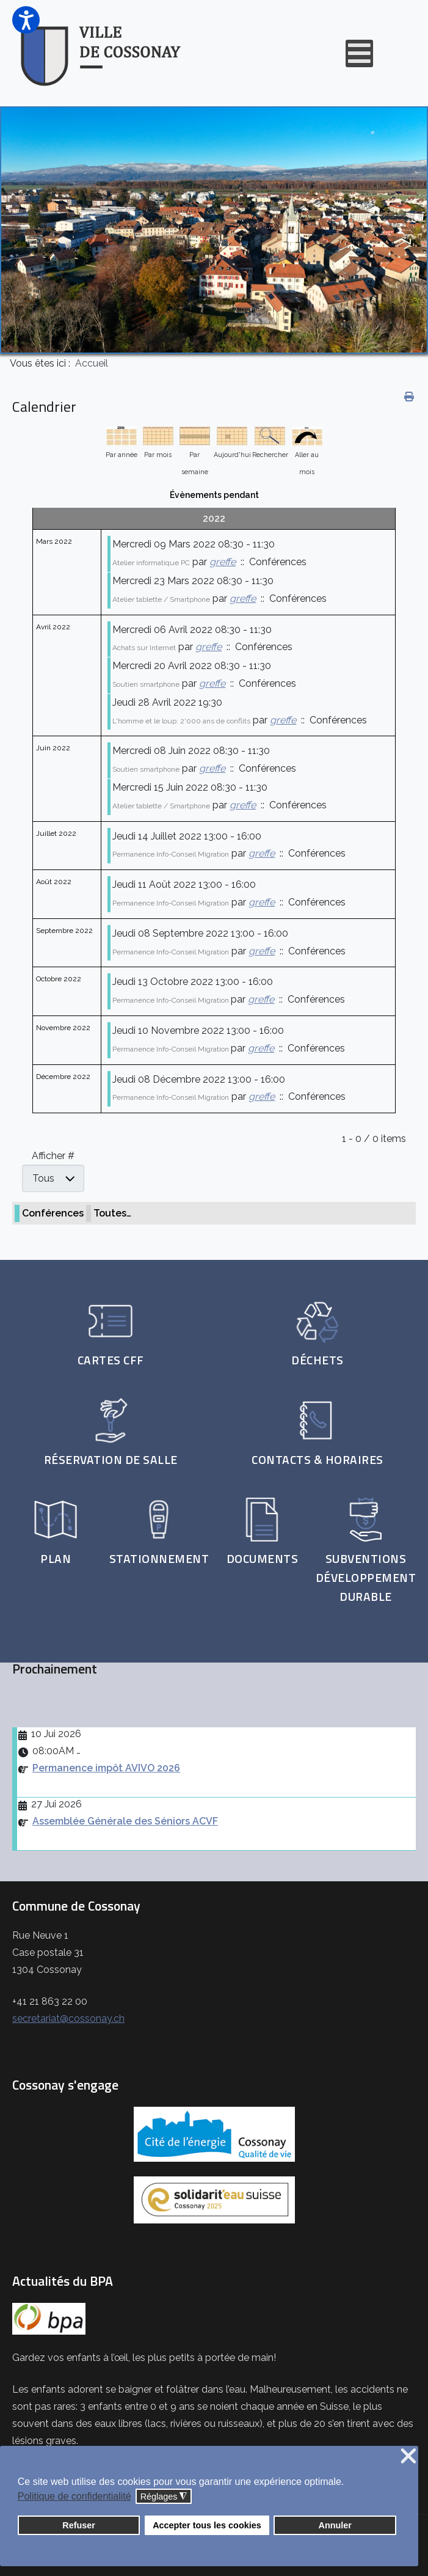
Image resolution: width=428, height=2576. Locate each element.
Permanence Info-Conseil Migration (170, 854)
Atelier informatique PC (151, 562)
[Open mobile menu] (359, 53)
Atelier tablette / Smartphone (161, 599)
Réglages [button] (163, 2497)
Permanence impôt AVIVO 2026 (106, 1768)
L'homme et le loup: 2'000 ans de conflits (181, 721)
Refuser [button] (78, 2525)
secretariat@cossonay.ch (68, 2018)
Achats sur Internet (144, 647)
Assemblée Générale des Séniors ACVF (125, 1821)
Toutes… (112, 1213)
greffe (222, 562)
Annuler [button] (335, 2525)
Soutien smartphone (146, 684)
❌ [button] (408, 2456)
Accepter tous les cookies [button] (207, 2525)
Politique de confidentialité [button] (74, 2496)
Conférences (53, 1213)
